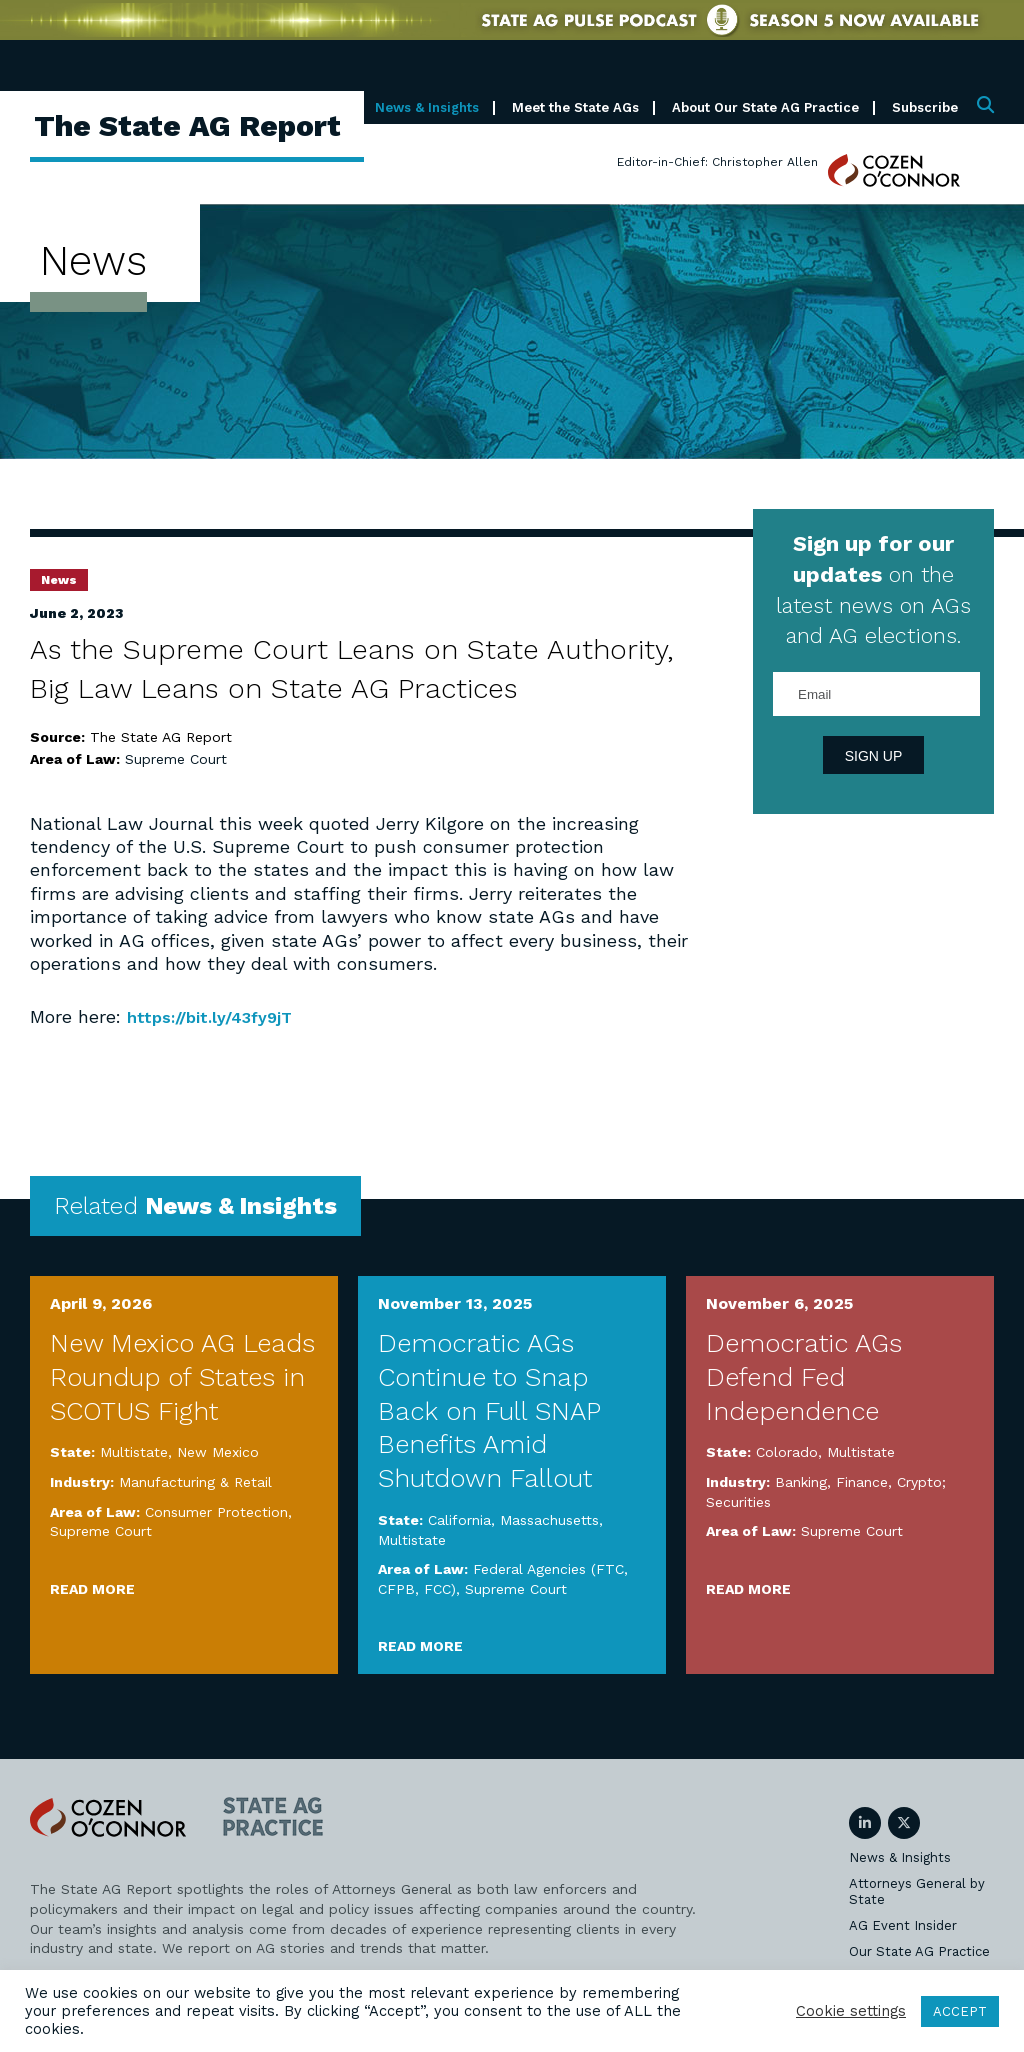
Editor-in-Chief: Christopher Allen (717, 162)
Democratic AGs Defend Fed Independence (804, 1377)
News (59, 580)
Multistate (134, 1452)
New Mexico (218, 1452)
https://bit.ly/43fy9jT (218, 1016)
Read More (92, 1588)
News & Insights (427, 107)
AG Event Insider (903, 1925)
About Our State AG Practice (765, 107)
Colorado (787, 1452)
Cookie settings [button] (851, 2011)
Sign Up (874, 756)
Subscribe (925, 107)
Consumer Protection (216, 1511)
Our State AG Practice (919, 1951)
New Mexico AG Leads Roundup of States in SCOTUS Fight (182, 1377)
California (459, 1520)
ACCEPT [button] (960, 2011)
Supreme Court (176, 759)
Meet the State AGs (575, 107)
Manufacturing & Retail (195, 1482)
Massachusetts (549, 1520)
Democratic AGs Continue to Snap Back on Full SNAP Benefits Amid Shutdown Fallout (489, 1410)
